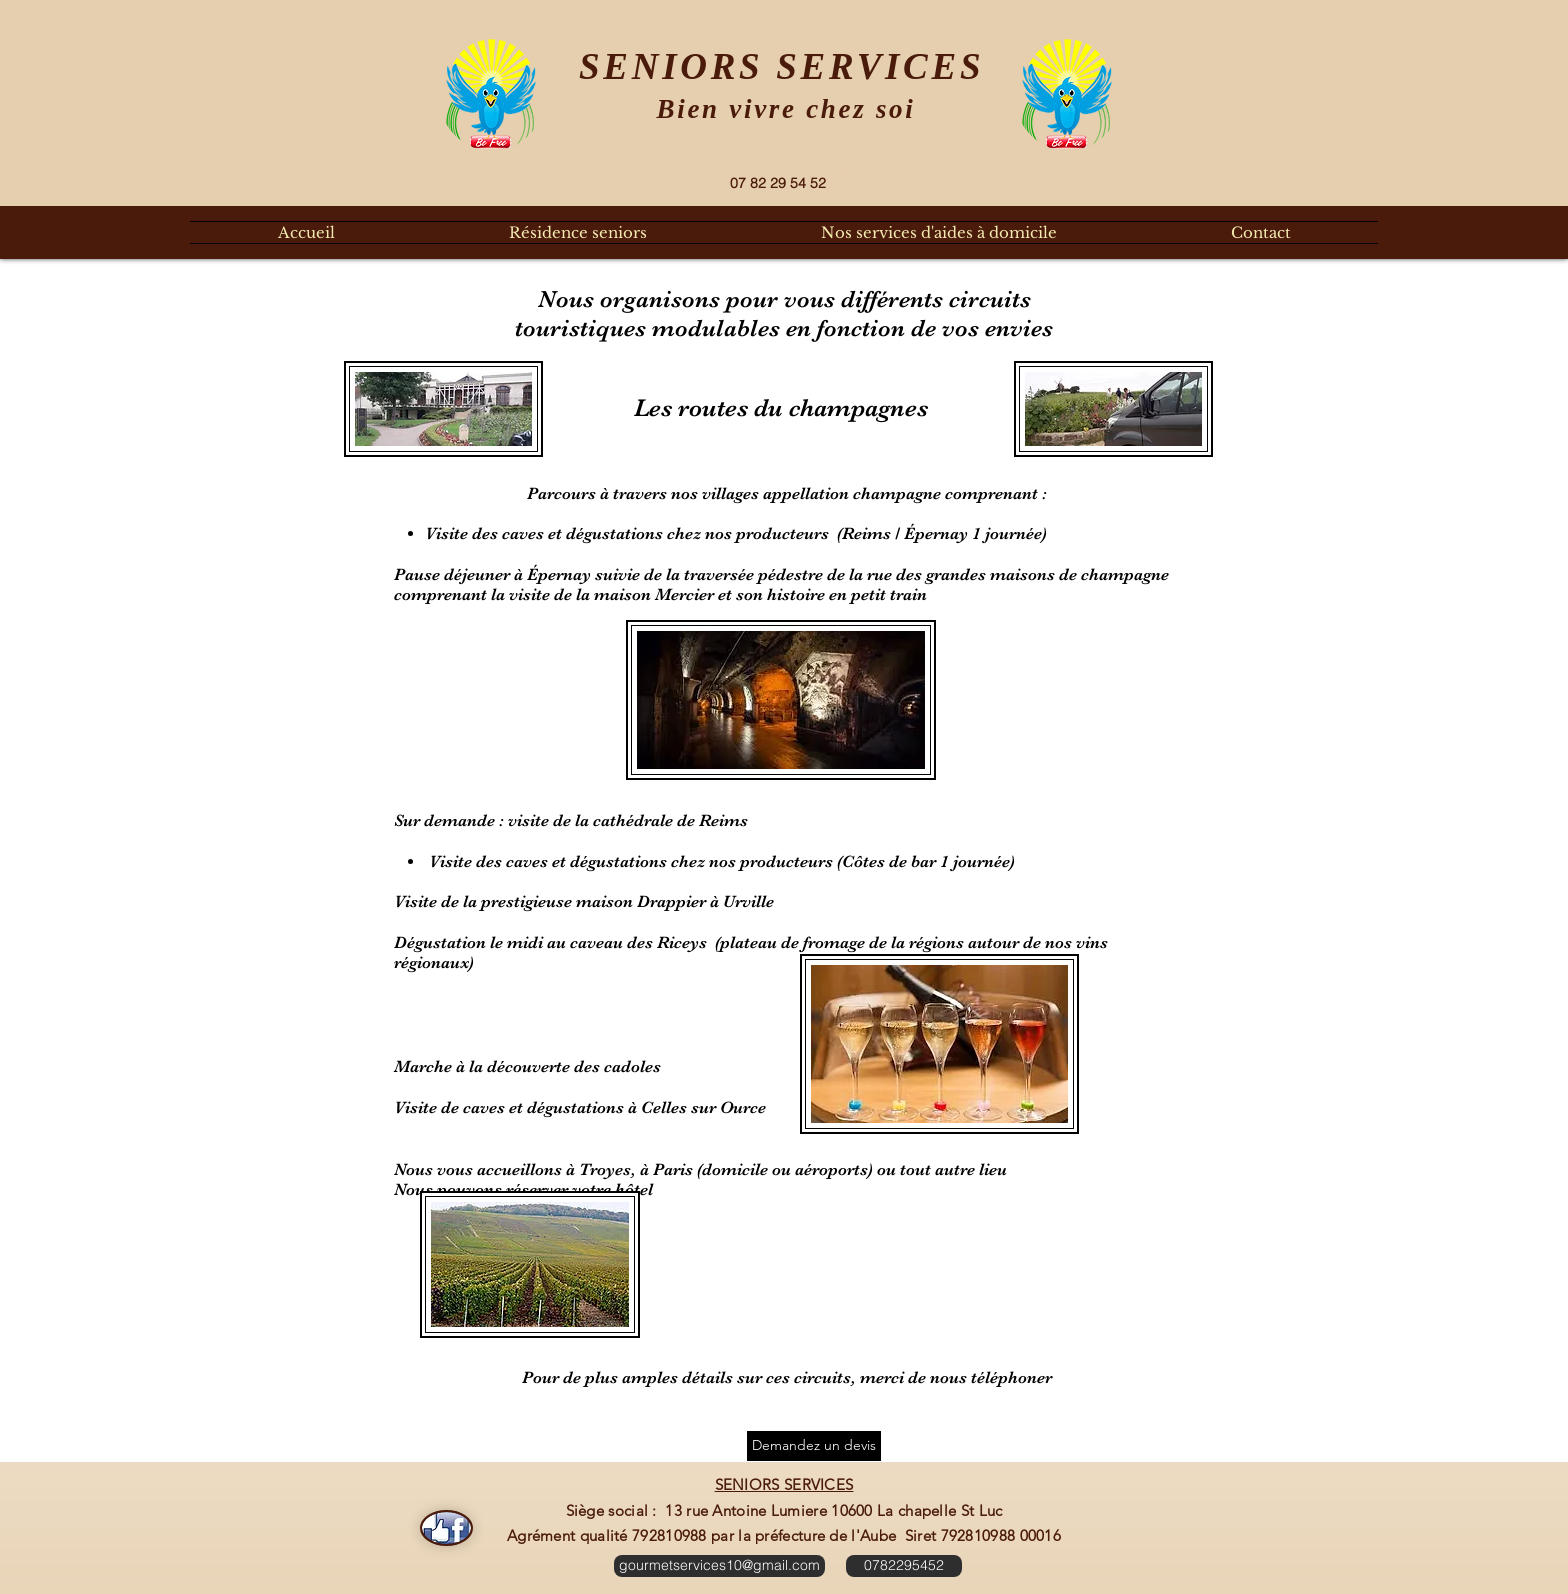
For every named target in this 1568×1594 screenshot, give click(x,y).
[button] (578, 232)
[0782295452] (904, 1566)
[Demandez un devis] (814, 1446)
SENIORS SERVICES (784, 1484)
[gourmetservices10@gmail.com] (719, 1566)
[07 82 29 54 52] (777, 183)
